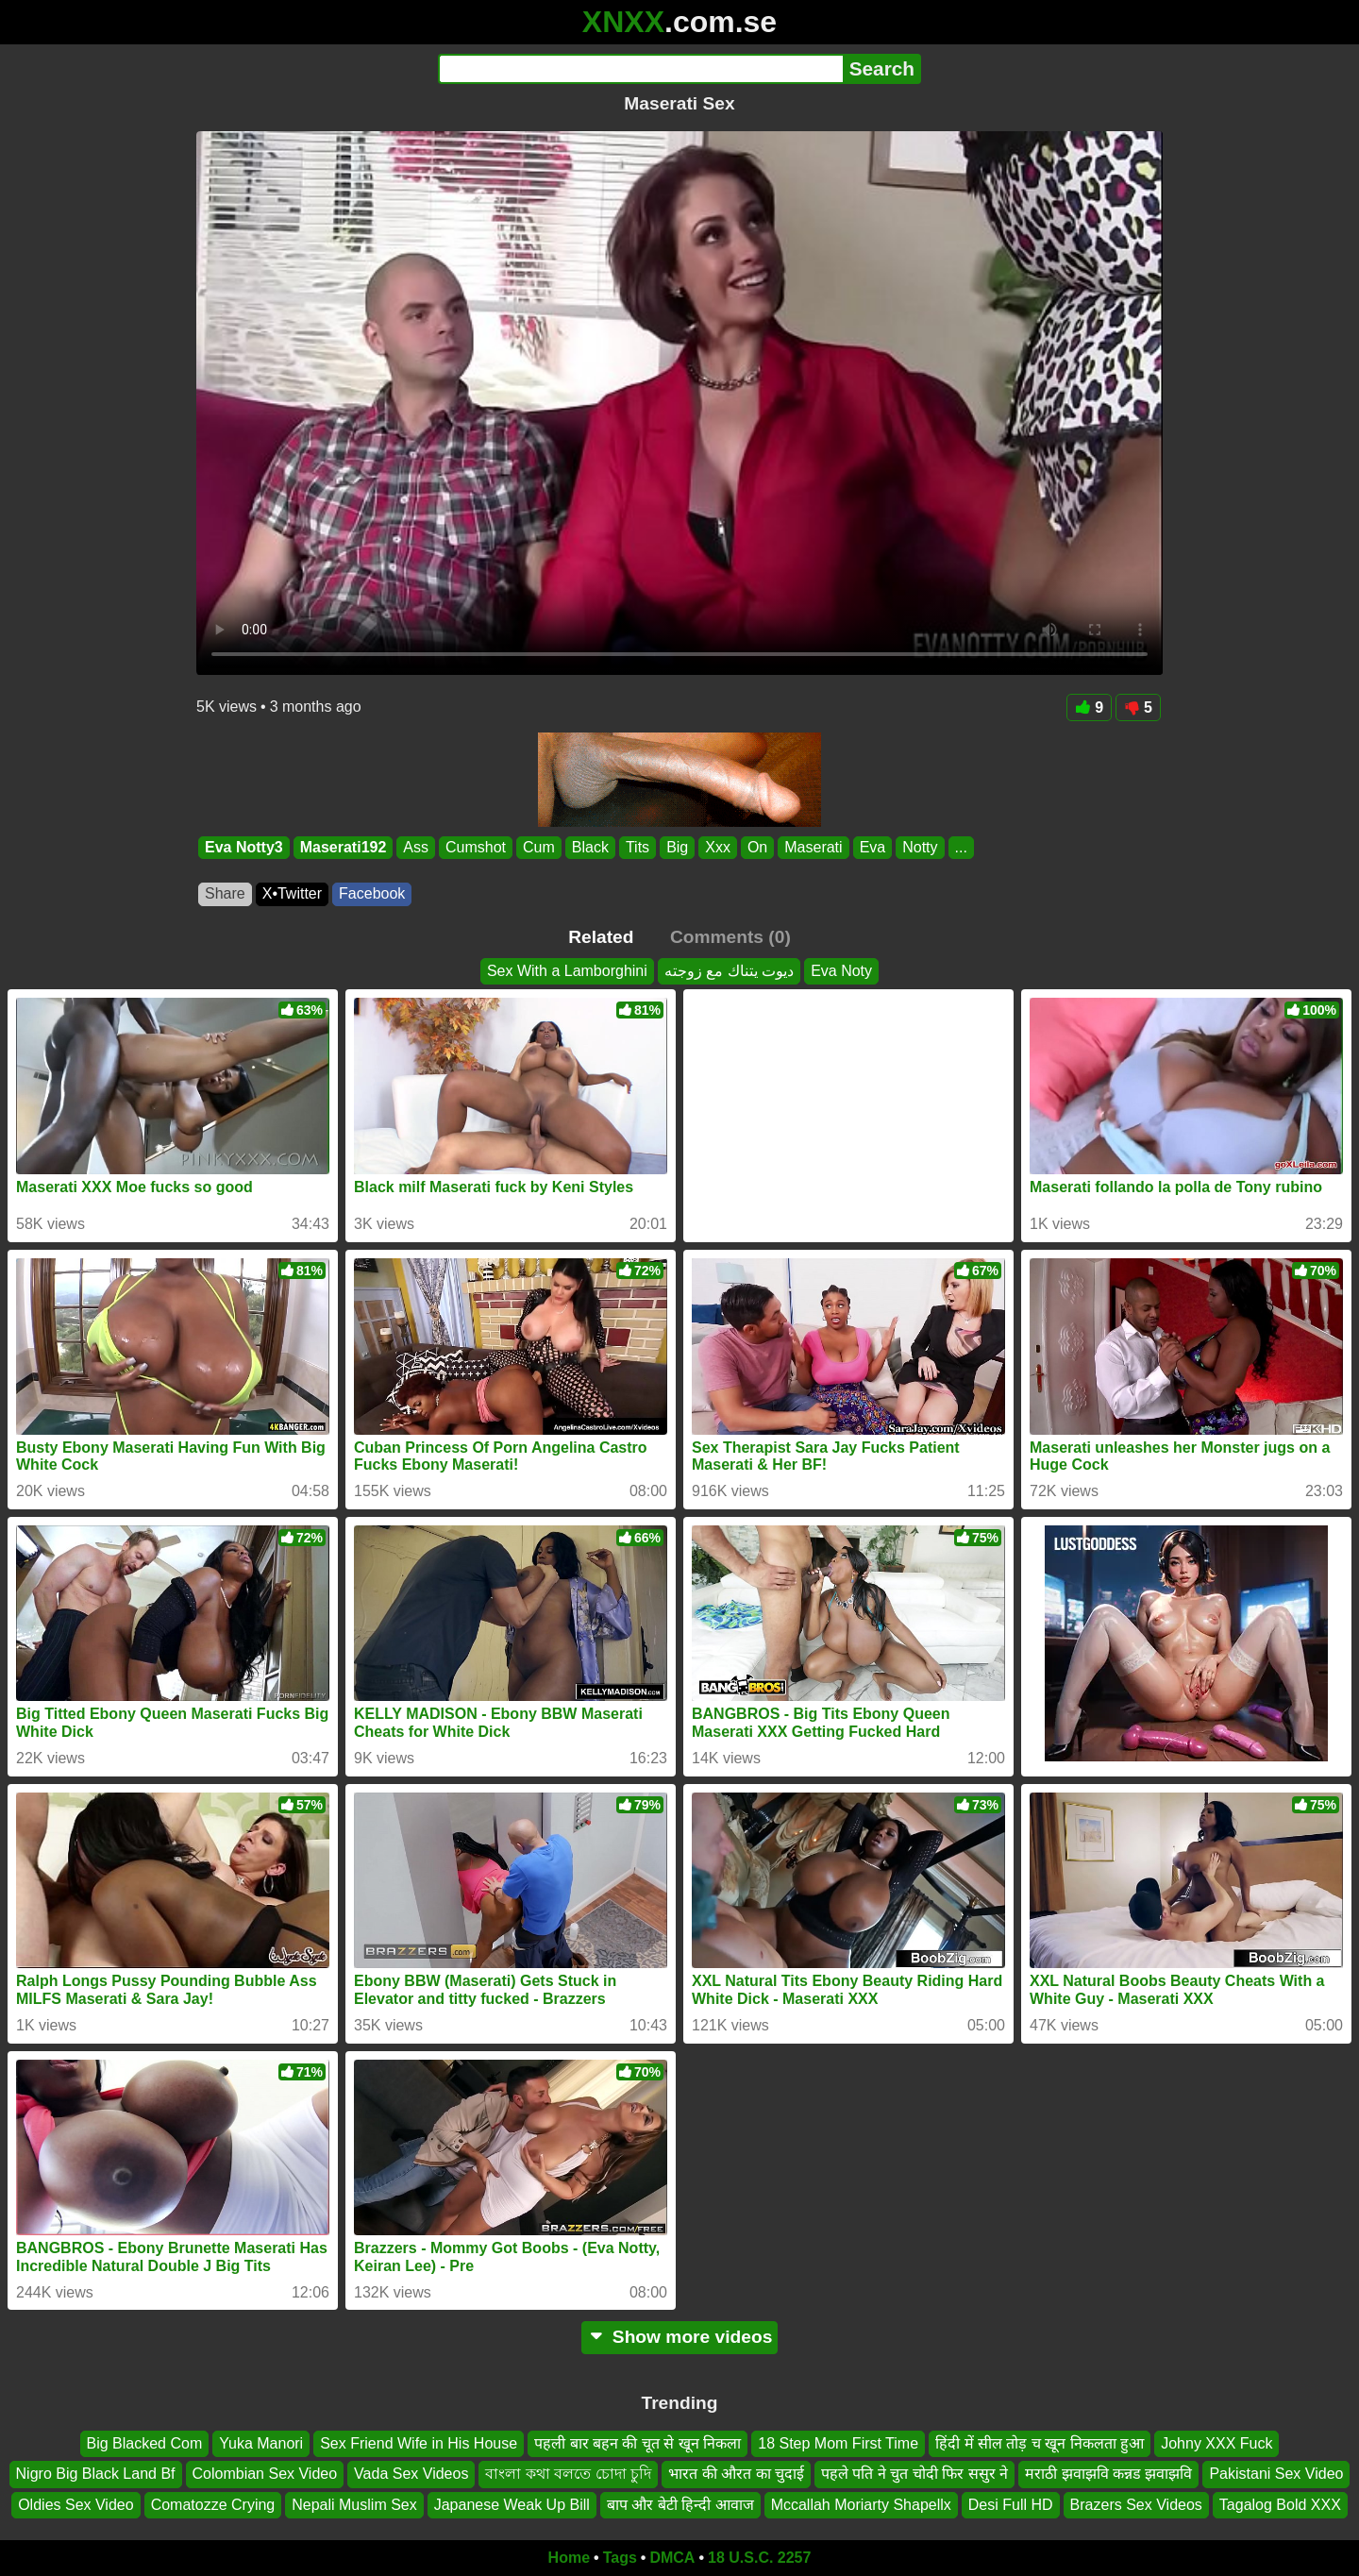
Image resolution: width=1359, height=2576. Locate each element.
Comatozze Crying (213, 2505)
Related (600, 937)
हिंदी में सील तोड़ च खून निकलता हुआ (1039, 2443)
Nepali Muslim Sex (354, 2505)
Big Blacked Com (145, 2443)
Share (225, 893)
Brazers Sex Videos (1136, 2505)
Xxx (717, 847)
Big (677, 847)
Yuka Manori (261, 2443)
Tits (637, 847)
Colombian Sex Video (265, 2475)
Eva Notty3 (244, 847)
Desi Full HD (1010, 2505)
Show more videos (680, 2337)
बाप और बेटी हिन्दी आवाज (680, 2505)
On (757, 847)
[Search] (640, 69)
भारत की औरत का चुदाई (736, 2475)
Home (569, 2558)
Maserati (813, 847)
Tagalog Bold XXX (1280, 2505)
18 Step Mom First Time (838, 2443)
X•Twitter (292, 893)
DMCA (672, 2558)
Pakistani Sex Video (1276, 2475)
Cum (539, 847)
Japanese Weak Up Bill (512, 2505)
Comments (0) (730, 937)
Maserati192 (343, 847)
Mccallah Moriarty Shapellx (861, 2505)
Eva (873, 847)
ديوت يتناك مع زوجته (729, 971)
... (961, 847)
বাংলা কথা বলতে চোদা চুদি (568, 2475)
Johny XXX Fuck (1216, 2443)
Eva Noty (841, 971)
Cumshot (475, 847)
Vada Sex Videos (411, 2475)
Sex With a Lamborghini (567, 971)
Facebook (372, 893)
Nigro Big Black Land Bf (96, 2475)
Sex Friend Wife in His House (418, 2443)
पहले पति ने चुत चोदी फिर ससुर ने (914, 2475)
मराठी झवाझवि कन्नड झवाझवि (1108, 2475)
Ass (415, 847)
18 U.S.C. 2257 (759, 2558)
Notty (919, 847)
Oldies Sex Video (75, 2505)
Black (590, 847)
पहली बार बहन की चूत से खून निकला (637, 2443)
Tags (620, 2558)
